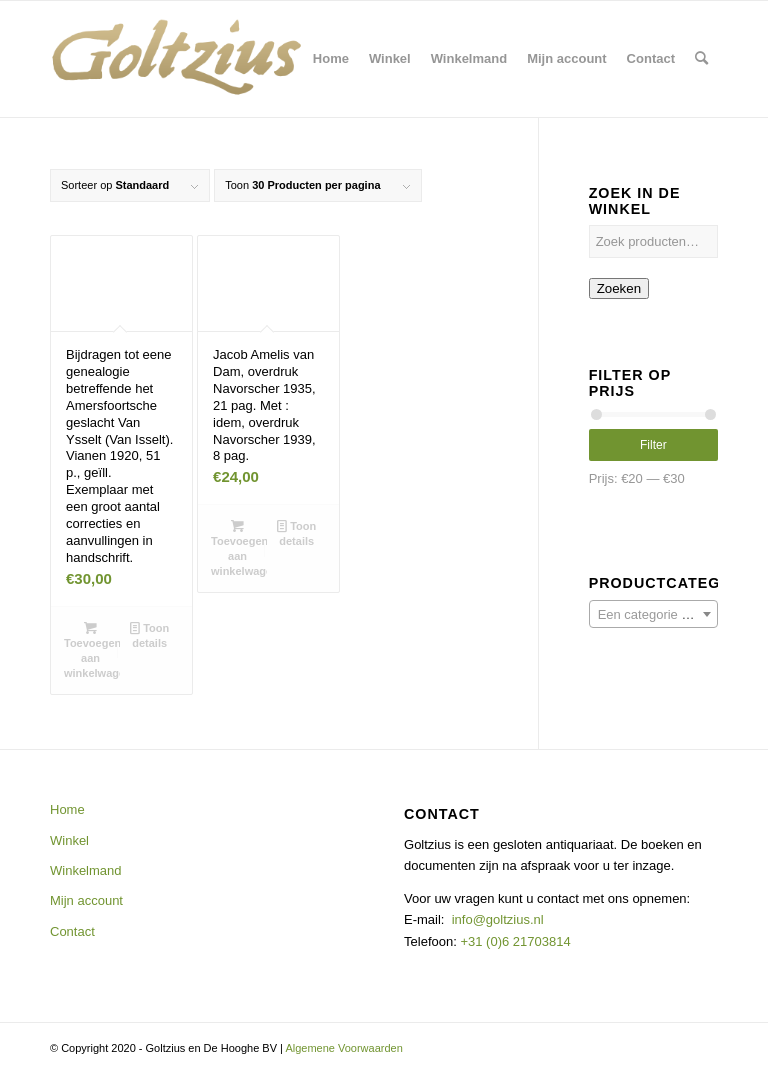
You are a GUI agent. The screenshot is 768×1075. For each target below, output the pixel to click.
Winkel (69, 840)
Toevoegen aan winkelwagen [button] (92, 649)
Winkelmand (86, 870)
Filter (653, 445)
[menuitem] (331, 59)
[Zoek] (701, 59)
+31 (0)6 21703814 (514, 941)
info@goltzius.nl (498, 919)
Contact (72, 931)
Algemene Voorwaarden (343, 1048)
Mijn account (86, 900)
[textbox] (653, 615)
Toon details (149, 634)
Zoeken (619, 288)
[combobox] (653, 614)
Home (67, 809)
